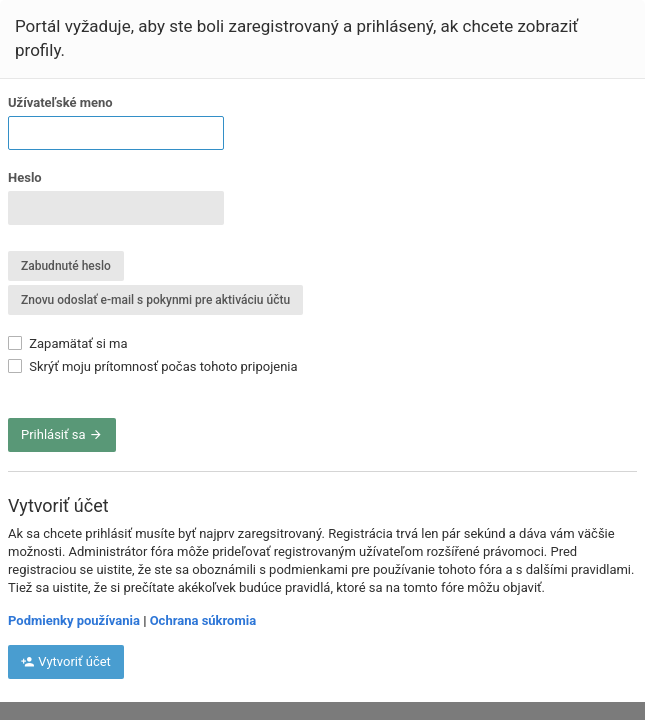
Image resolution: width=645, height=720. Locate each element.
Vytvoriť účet (66, 661)
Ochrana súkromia (203, 620)
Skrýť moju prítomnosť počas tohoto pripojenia (153, 366)
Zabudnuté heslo (66, 266)
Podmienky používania (74, 620)
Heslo (25, 177)
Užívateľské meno (60, 102)
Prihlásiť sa (62, 434)
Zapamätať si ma (68, 343)
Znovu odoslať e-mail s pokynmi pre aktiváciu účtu (155, 300)
